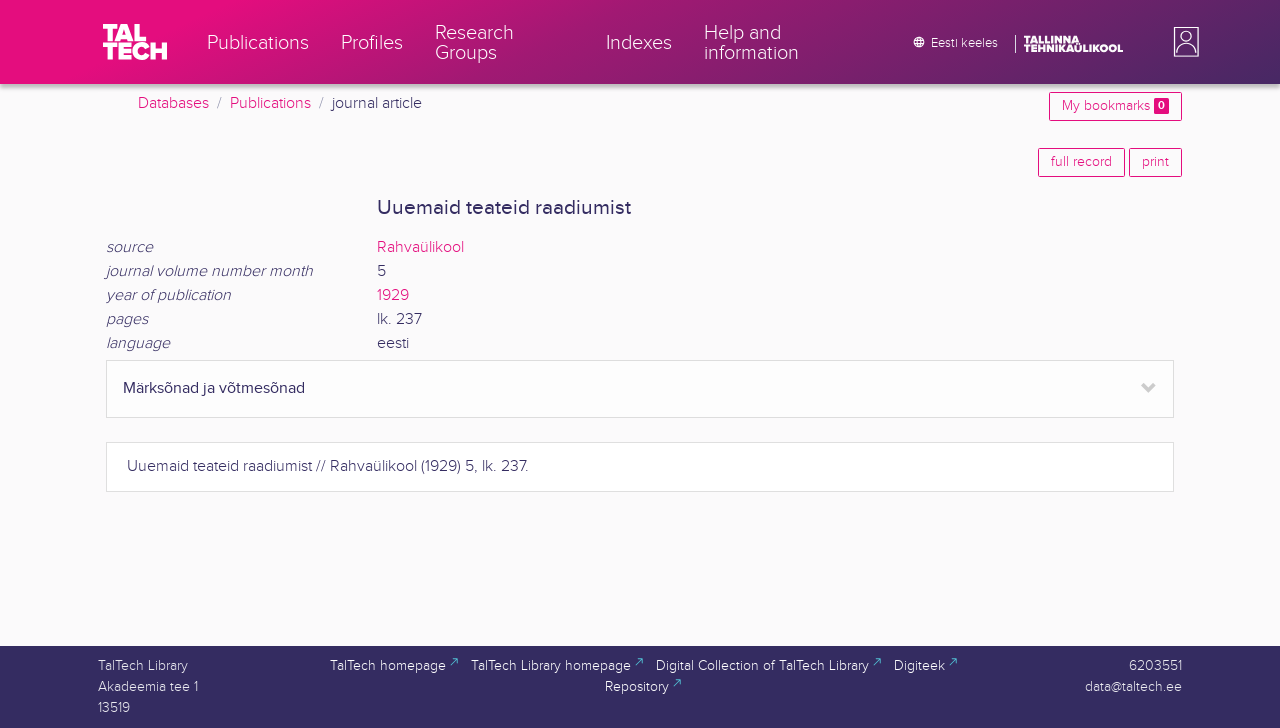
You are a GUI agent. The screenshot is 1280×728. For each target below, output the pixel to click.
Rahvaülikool (420, 247)
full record (1081, 162)
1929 (393, 295)
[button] (1182, 42)
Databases (173, 103)
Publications (270, 103)
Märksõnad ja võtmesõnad (214, 388)
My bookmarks (1115, 106)
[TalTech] (135, 42)
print (1155, 162)
